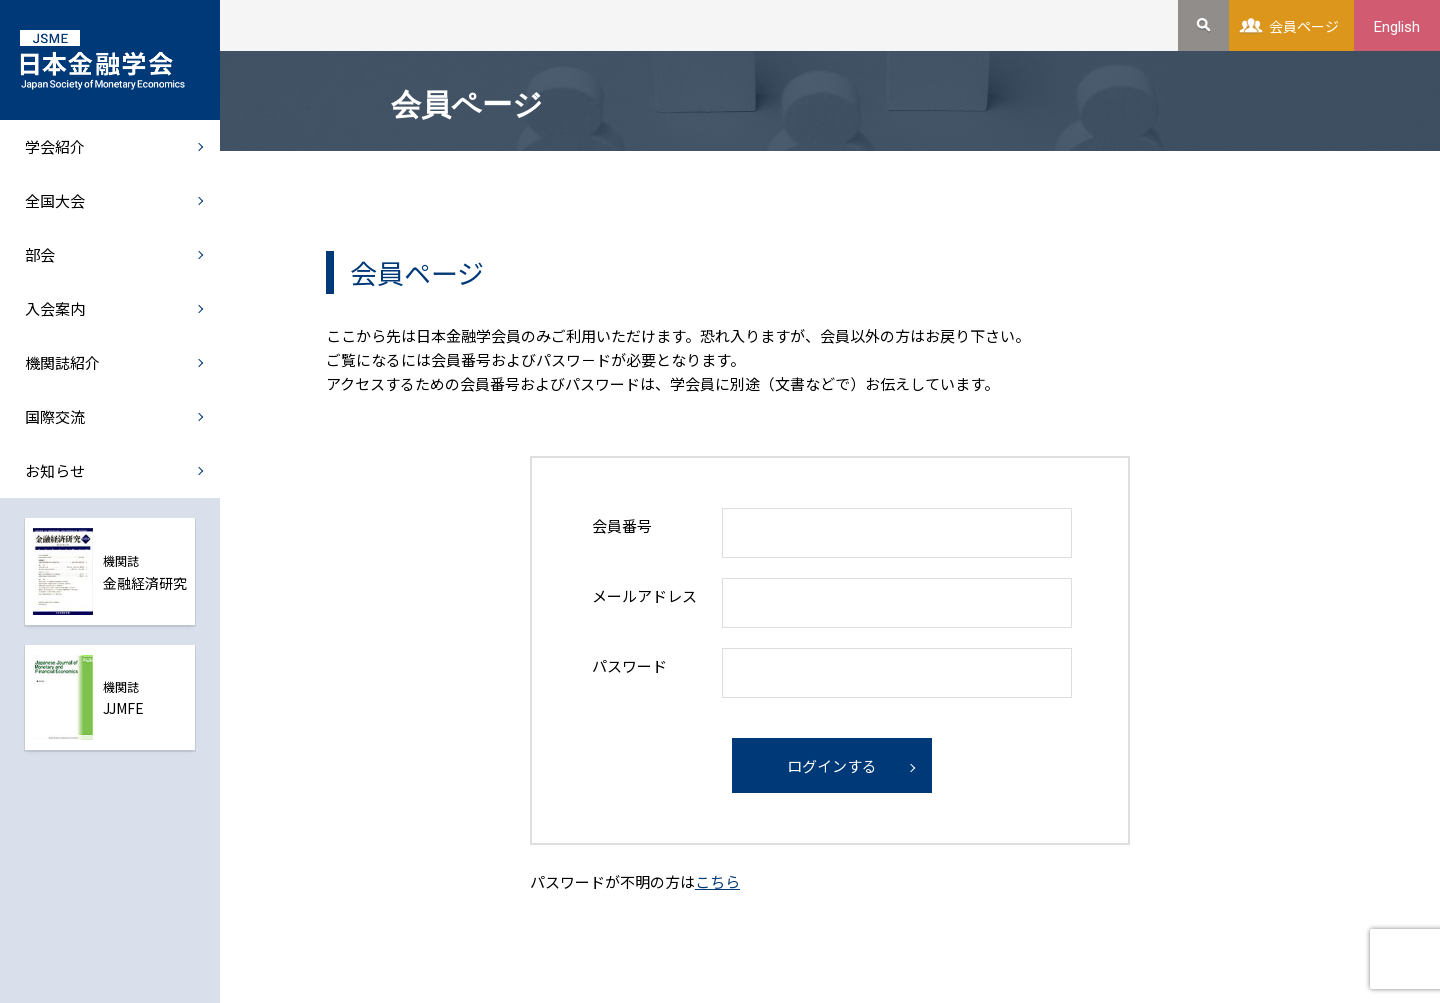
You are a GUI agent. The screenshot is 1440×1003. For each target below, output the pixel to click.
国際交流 (55, 416)
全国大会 (55, 200)
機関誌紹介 (62, 362)
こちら (717, 881)
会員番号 (622, 525)
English (1397, 27)
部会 (40, 254)
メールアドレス (644, 595)
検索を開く (1203, 25)
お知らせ (55, 470)
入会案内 (55, 308)
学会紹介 (55, 146)
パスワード (629, 665)
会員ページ (1304, 26)
